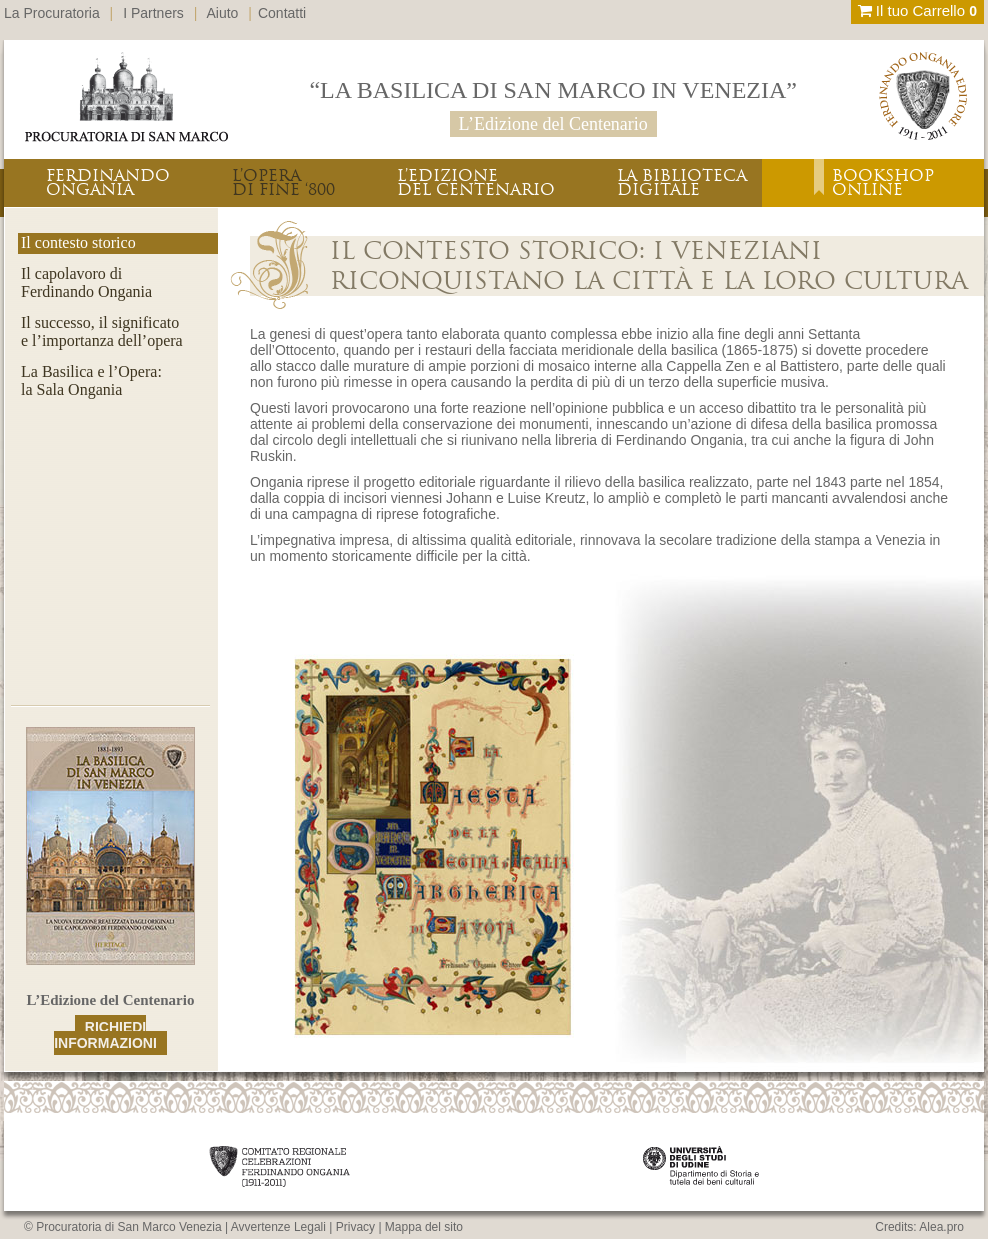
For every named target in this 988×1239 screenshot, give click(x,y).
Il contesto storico (78, 242)
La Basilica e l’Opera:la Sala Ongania (91, 380)
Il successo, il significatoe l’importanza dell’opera (102, 331)
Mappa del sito (424, 1227)
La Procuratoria (52, 13)
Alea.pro (941, 1227)
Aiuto (223, 13)
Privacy (355, 1227)
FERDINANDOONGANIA (108, 182)
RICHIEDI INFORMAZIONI (105, 1035)
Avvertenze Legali (278, 1227)
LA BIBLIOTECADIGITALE (682, 182)
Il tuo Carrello (917, 10)
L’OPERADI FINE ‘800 (283, 182)
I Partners (153, 13)
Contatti (282, 13)
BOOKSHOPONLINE (883, 182)
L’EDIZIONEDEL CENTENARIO (476, 182)
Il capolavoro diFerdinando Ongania (86, 282)
